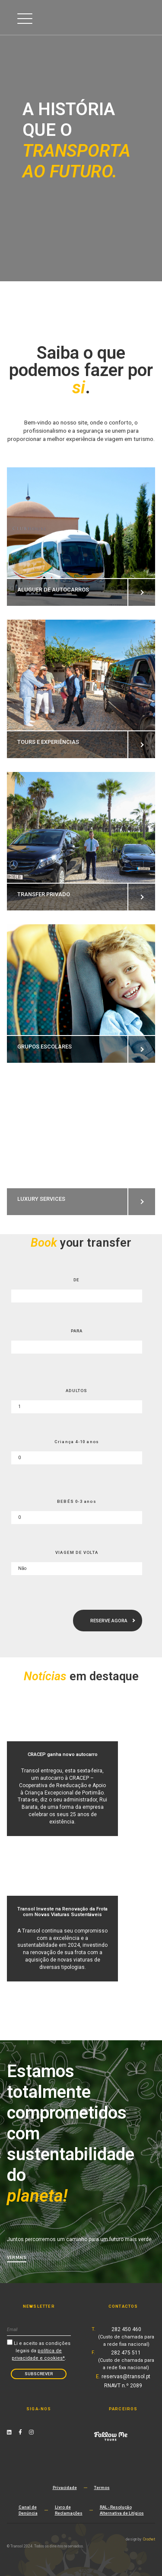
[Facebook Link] (20, 2432)
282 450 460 (126, 2336)
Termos (102, 2487)
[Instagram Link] (31, 2432)
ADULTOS (76, 1390)
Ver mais (16, 2257)
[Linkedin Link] (9, 2432)
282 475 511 (126, 2360)
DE (76, 1279)
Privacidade (65, 2487)
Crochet (149, 2539)
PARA (77, 1330)
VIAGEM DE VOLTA (76, 1552)
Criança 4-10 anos (76, 1441)
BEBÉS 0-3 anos (76, 1501)
